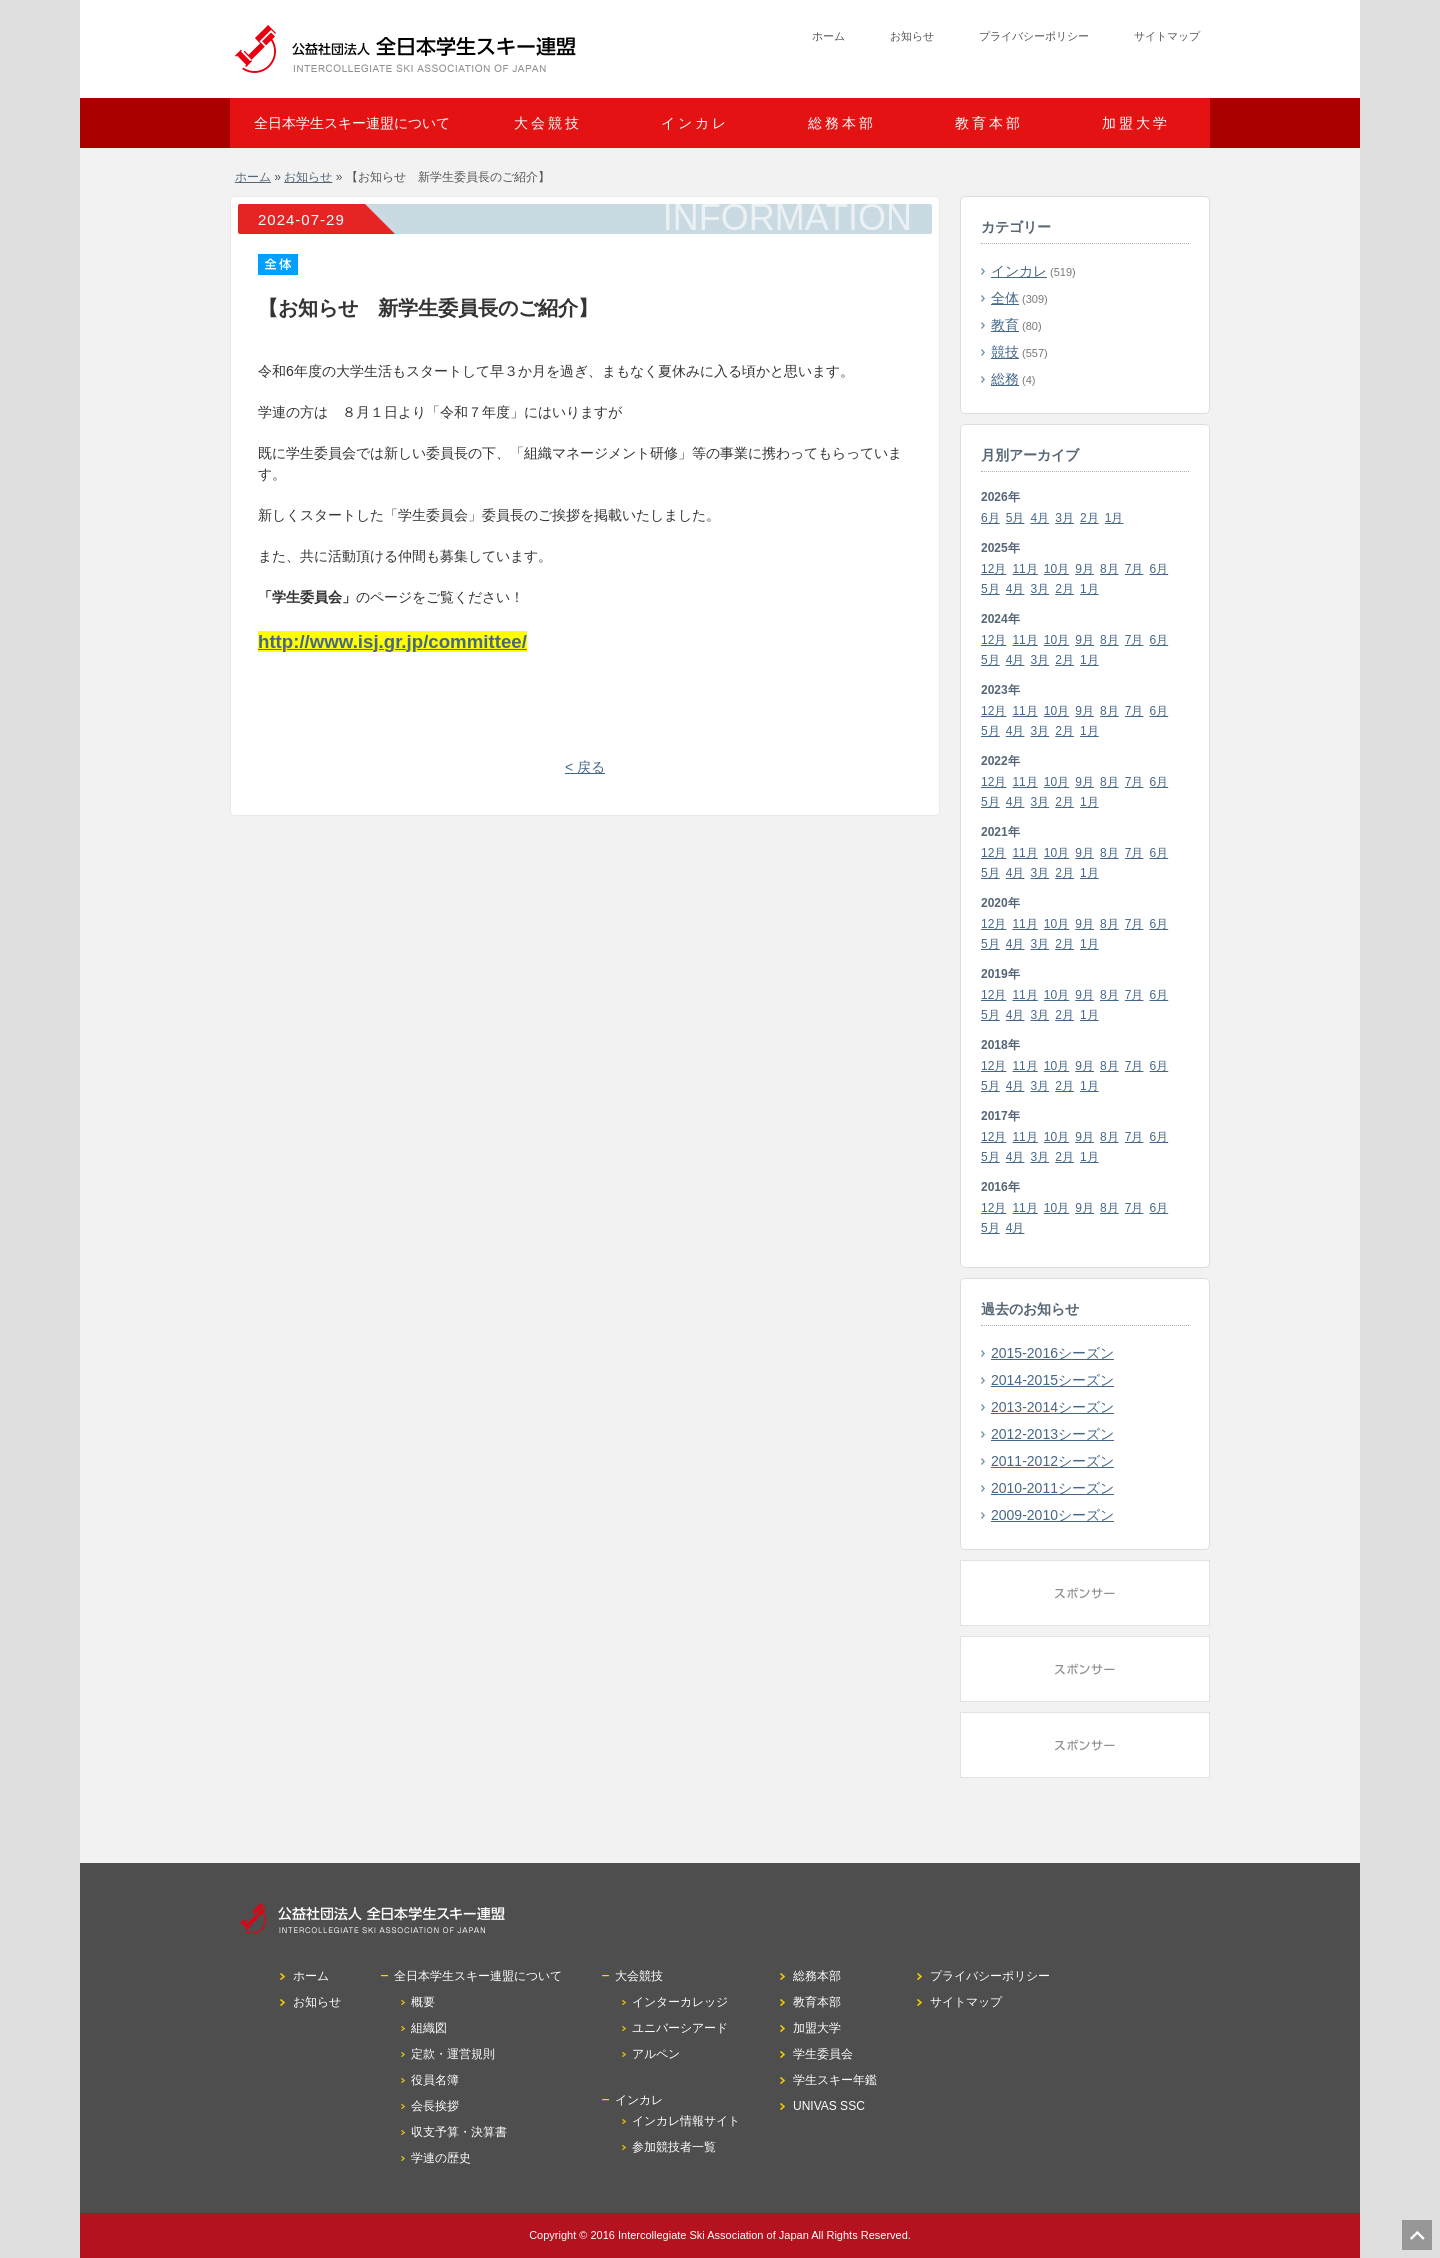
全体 (1005, 298)
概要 (423, 2002)
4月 (1040, 518)
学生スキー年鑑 (835, 2080)
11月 (1024, 569)
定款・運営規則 (453, 2054)
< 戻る (585, 767)
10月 (1056, 569)
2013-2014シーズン (1052, 1407)
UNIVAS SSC (829, 2106)
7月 (1134, 569)
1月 (1114, 518)
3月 (1064, 518)
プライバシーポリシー (1034, 36)
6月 (990, 518)
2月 (1089, 518)
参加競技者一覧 (674, 2147)
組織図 (429, 2028)
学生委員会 (823, 2054)
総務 (1005, 379)
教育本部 (989, 123)
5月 (1015, 518)
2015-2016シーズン (1052, 1353)
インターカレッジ (680, 2002)
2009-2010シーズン (1052, 1515)
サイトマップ (1167, 36)
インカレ (1019, 271)
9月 (1084, 569)
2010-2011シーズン (1052, 1488)
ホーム (828, 36)
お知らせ (912, 36)
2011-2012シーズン (1052, 1461)
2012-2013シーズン (1052, 1434)
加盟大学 (1136, 123)
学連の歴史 (441, 2158)
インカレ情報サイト (686, 2121)
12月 (993, 569)
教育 (1005, 325)
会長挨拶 (435, 2106)
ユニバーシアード (680, 2028)
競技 (1005, 352)
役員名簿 (435, 2080)
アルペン (656, 2054)
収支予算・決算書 (459, 2132)
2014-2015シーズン (1052, 1380)
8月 (1109, 569)
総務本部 (842, 123)
